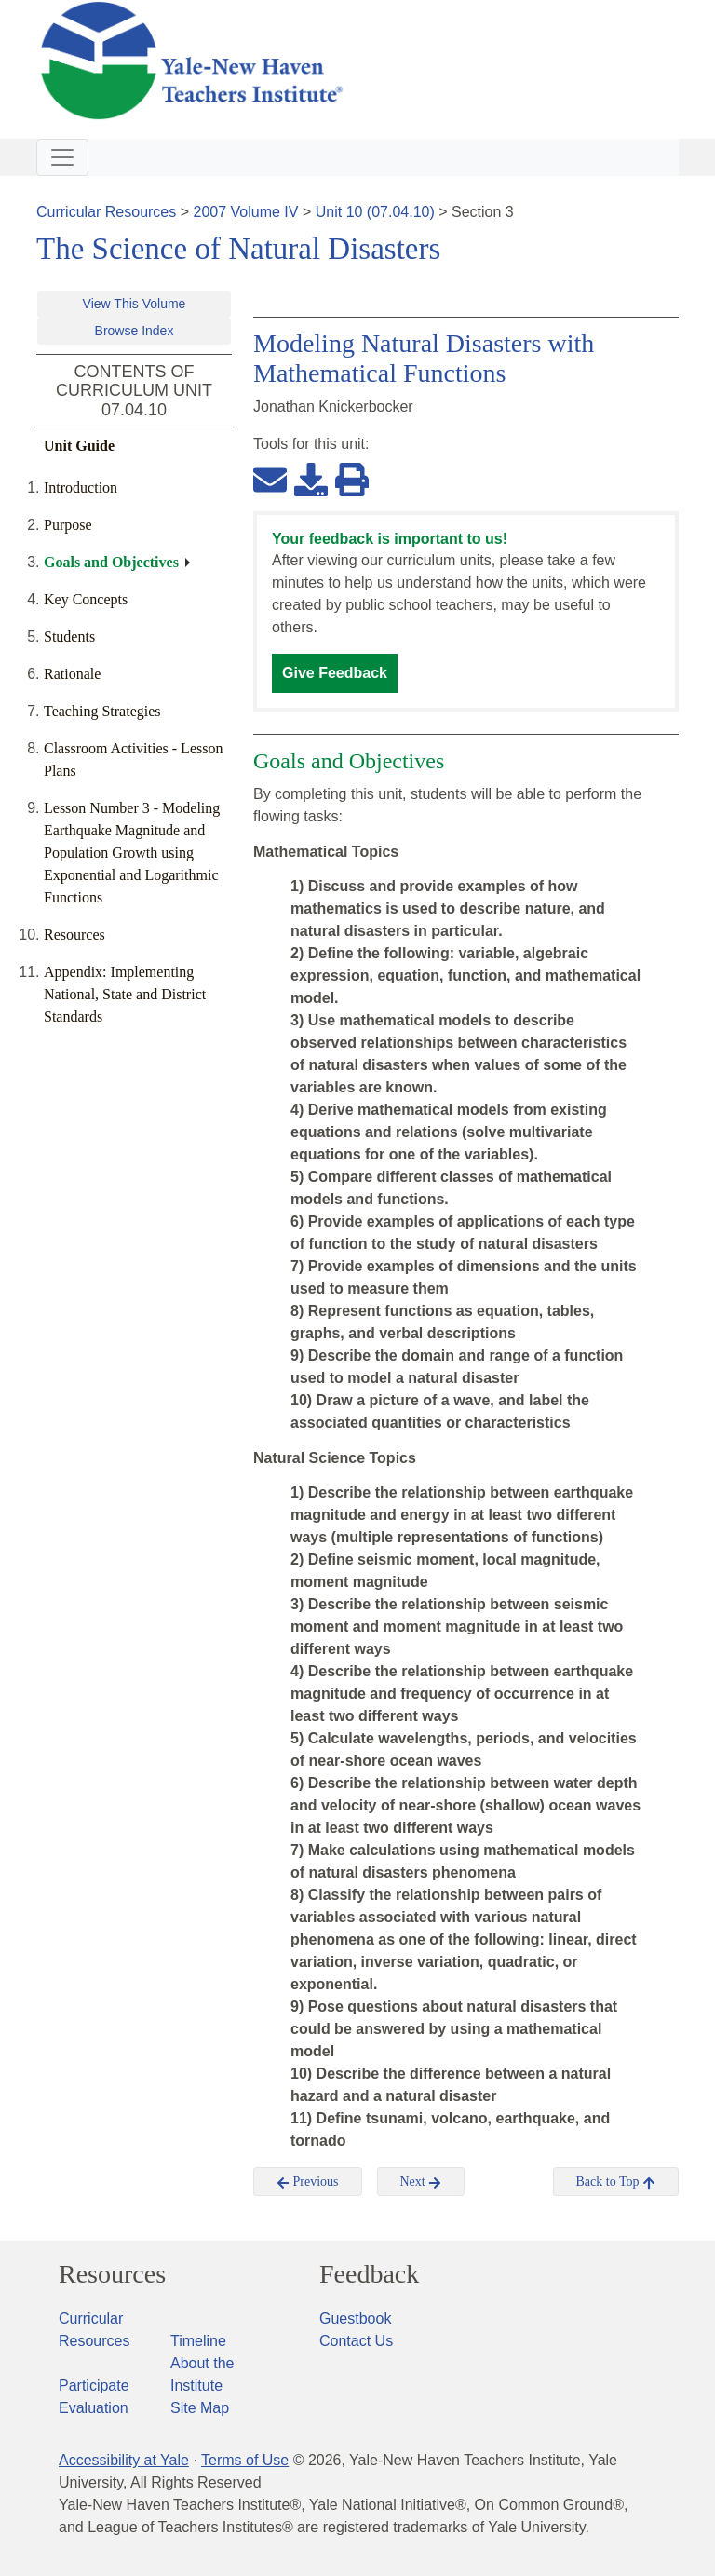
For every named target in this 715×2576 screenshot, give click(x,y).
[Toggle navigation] (62, 157)
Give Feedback (334, 673)
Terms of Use (245, 2460)
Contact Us (356, 2341)
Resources (74, 934)
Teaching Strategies (102, 711)
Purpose (68, 525)
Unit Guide (79, 446)
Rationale (72, 674)
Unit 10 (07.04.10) (375, 212)
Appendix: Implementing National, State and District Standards (125, 994)
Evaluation (93, 2408)
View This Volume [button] (134, 303)
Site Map (199, 2408)
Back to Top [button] (615, 2182)
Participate (94, 2385)
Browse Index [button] (134, 330)
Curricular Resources (106, 212)
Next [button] (421, 2182)
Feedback (369, 2274)
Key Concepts (86, 599)
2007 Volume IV (246, 212)
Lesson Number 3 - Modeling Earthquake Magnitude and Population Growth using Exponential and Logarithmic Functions (132, 852)
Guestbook (355, 2318)
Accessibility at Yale (124, 2460)
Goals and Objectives (111, 562)
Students (69, 636)
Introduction (80, 487)
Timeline (198, 2341)
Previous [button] (308, 2182)
